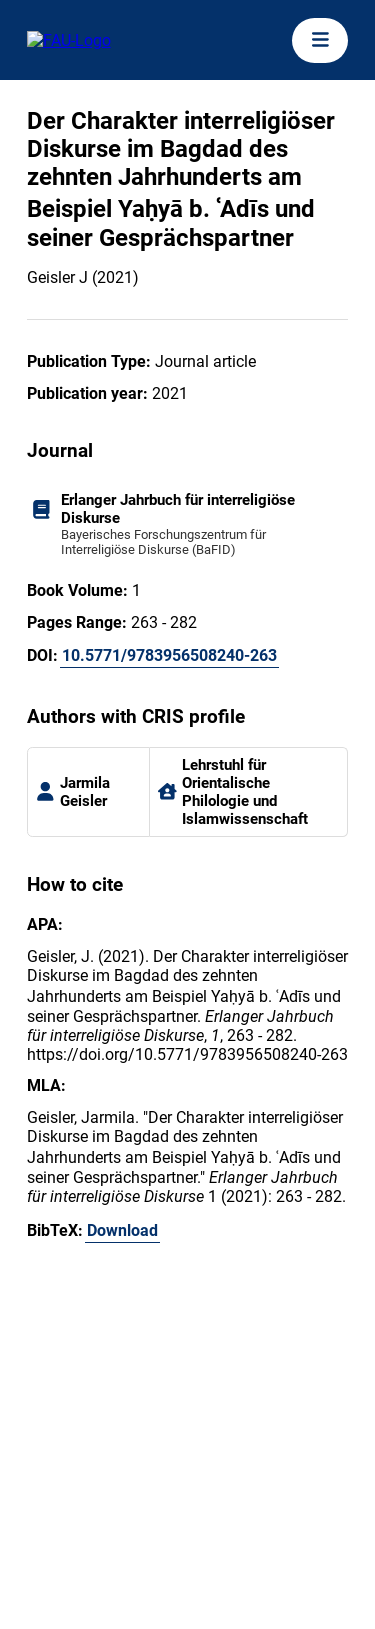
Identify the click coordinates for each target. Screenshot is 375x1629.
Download (122, 1230)
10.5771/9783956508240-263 (169, 655)
